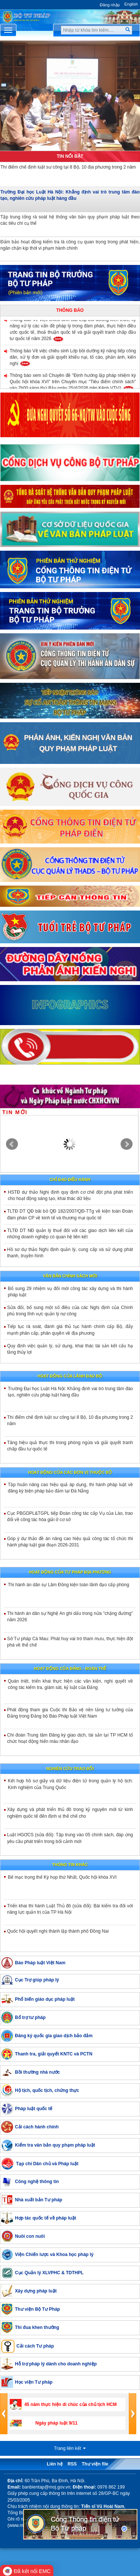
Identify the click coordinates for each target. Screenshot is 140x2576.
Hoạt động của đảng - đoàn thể (70, 1668)
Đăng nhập (110, 5)
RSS (72, 2464)
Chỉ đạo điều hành (70, 1179)
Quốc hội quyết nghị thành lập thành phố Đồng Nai (58, 1931)
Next (127, 1144)
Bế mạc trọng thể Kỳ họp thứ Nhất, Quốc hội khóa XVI (62, 1877)
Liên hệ (54, 2464)
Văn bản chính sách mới (70, 1276)
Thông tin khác (70, 1864)
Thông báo (70, 310)
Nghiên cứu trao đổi (70, 1768)
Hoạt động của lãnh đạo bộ (70, 1376)
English (131, 4)
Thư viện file (95, 2464)
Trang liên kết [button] (70, 2448)
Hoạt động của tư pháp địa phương (70, 1572)
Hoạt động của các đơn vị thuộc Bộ (70, 1472)
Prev (12, 1144)
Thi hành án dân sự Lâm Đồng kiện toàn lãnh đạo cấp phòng (68, 1584)
